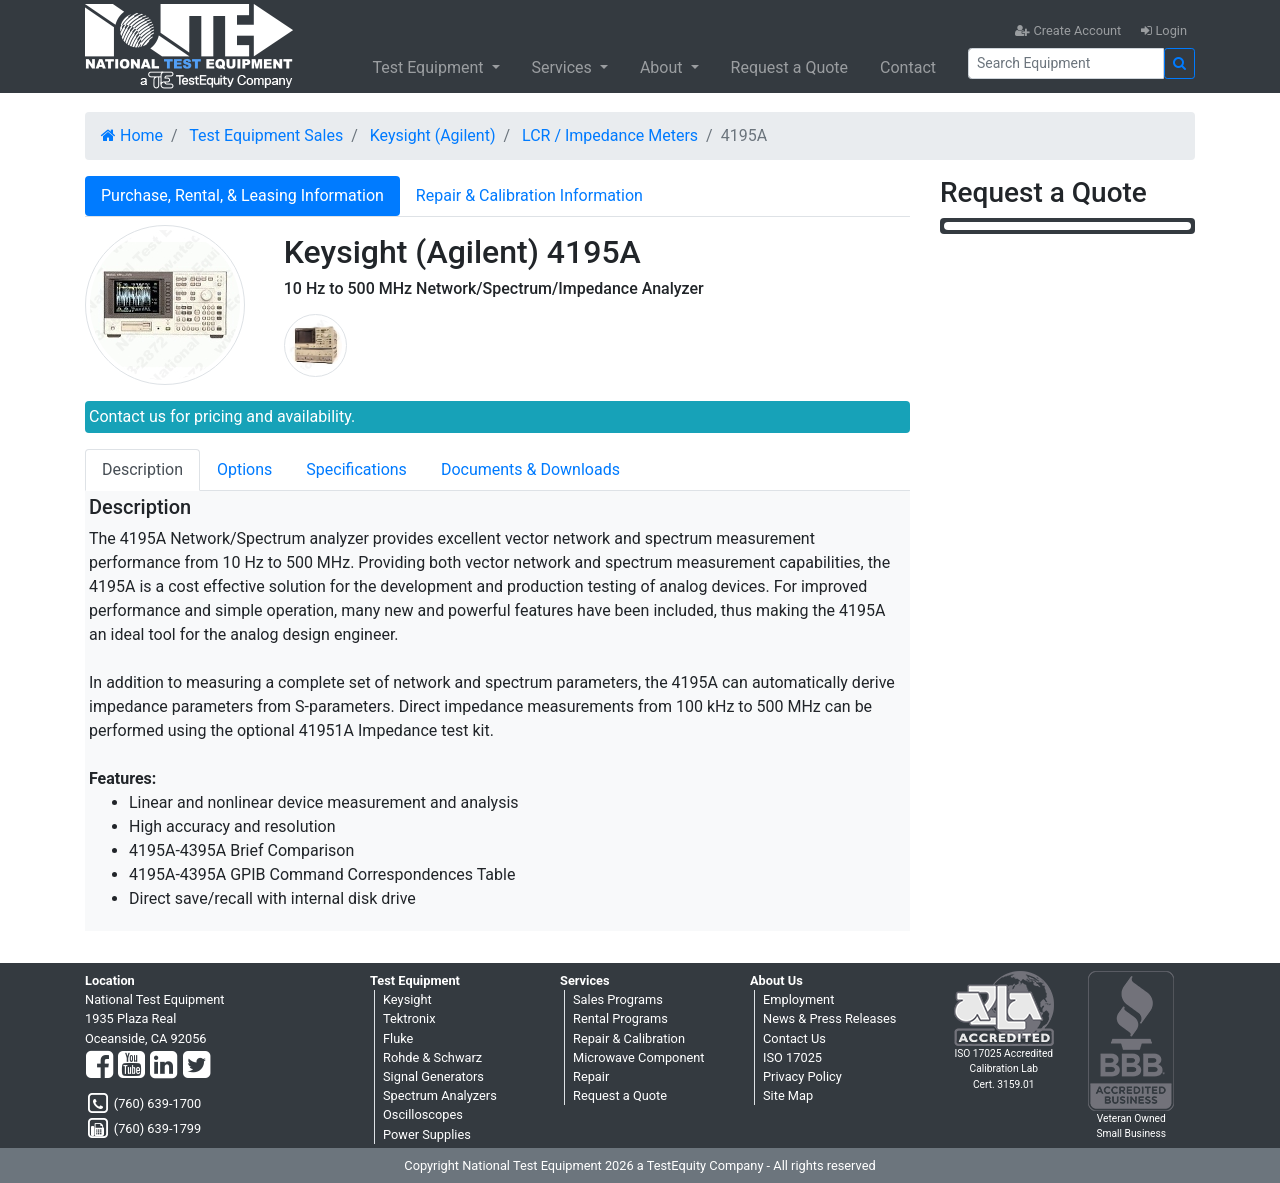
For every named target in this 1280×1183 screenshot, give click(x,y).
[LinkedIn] (163, 1066)
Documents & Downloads (530, 469)
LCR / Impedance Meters (610, 135)
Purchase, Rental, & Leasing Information (242, 195)
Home (132, 135)
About (663, 67)
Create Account (1068, 30)
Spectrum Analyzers (440, 1095)
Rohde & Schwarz (432, 1057)
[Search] (1066, 63)
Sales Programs (618, 999)
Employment (798, 999)
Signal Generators (433, 1076)
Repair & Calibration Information (529, 195)
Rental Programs (620, 1018)
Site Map (788, 1095)
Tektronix (409, 1018)
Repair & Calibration (629, 1038)
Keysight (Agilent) (433, 135)
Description (142, 469)
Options (244, 469)
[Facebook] (99, 1066)
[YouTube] (131, 1066)
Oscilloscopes (423, 1114)
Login (1164, 30)
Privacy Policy (802, 1076)
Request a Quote (790, 67)
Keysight (407, 999)
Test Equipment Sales (266, 135)
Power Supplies (427, 1134)
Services (564, 67)
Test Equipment (429, 67)
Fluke (398, 1038)
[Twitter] (196, 1066)
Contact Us (794, 1038)
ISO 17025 (792, 1057)
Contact (908, 67)
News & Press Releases (829, 1018)
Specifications (356, 469)
